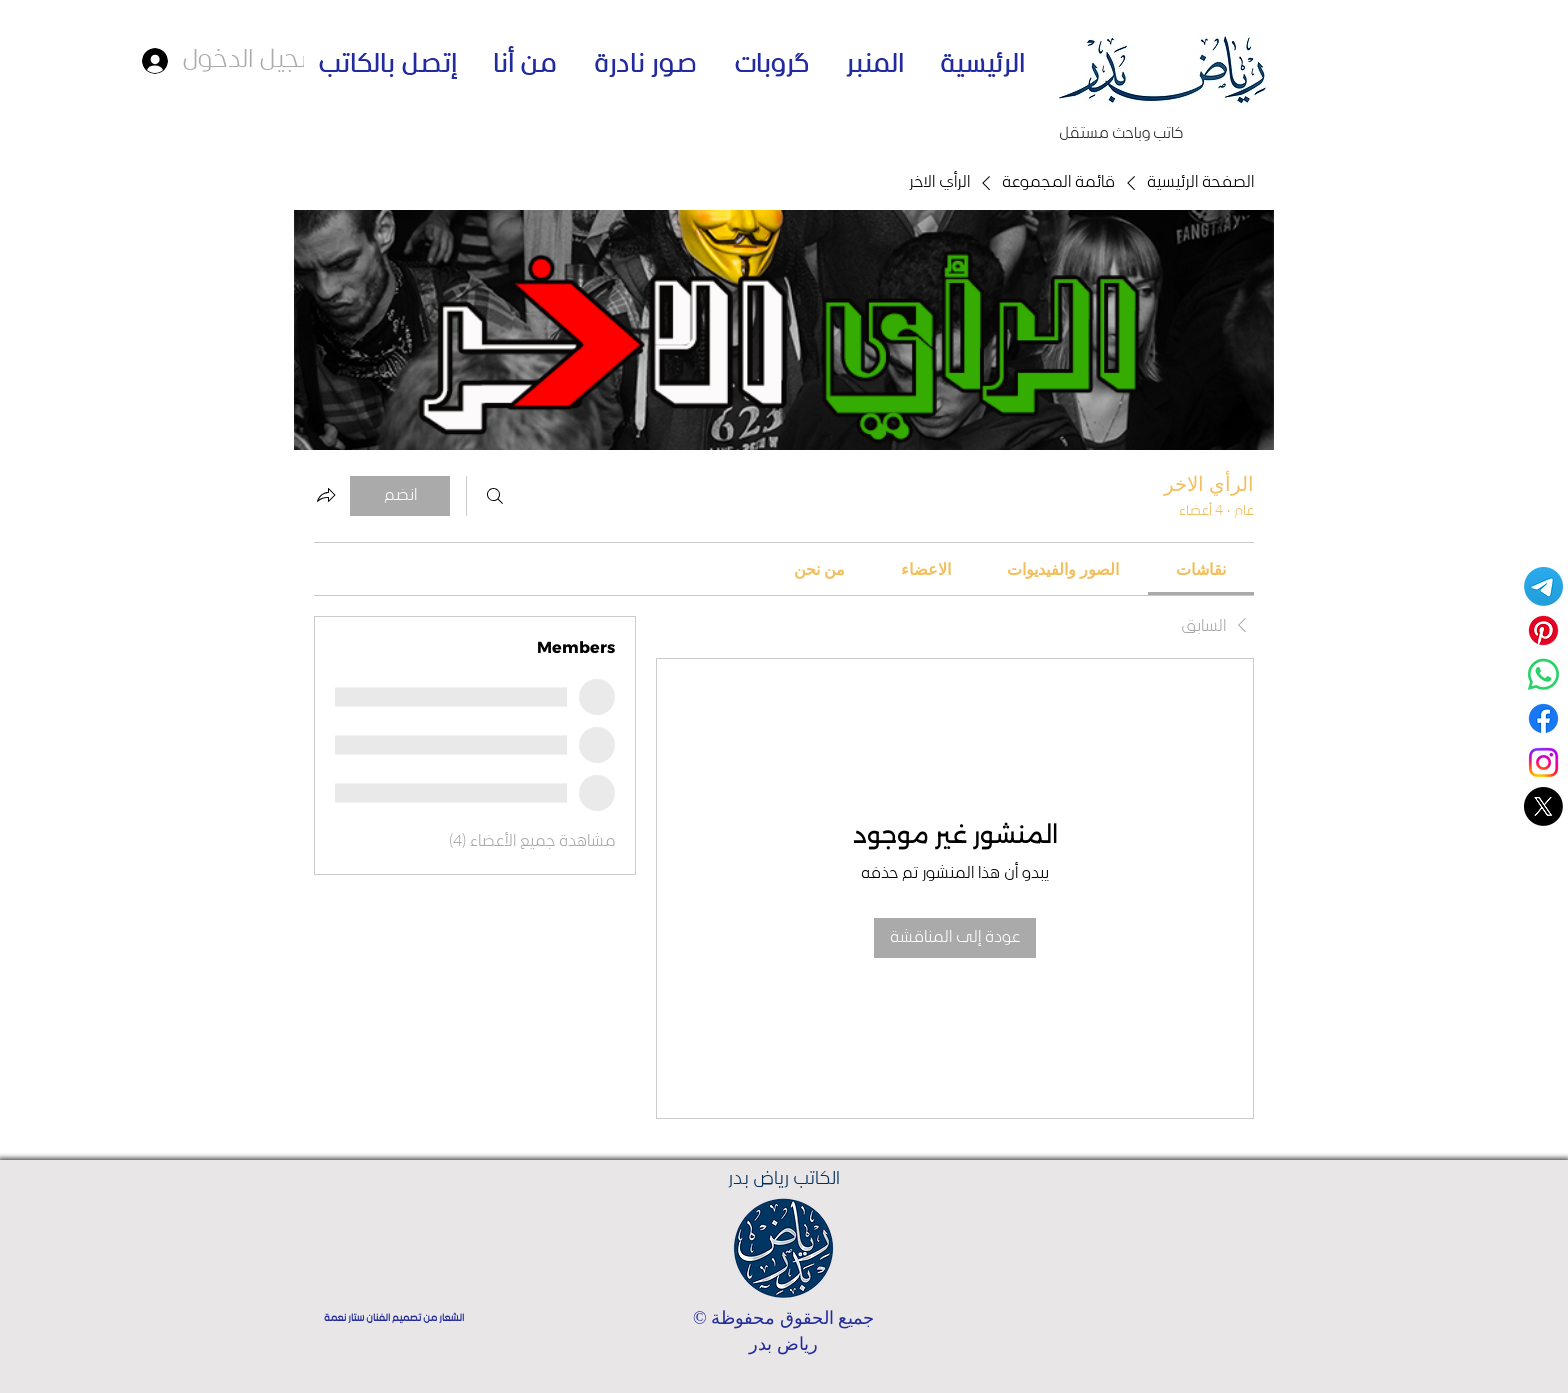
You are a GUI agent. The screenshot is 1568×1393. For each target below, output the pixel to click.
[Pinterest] (1543, 630)
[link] (1201, 569)
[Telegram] (1543, 586)
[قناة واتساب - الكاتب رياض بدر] (1543, 674)
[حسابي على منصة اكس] (1543, 806)
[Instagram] (1543, 762)
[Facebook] (1543, 718)
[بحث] (495, 496)
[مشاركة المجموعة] (326, 495)
